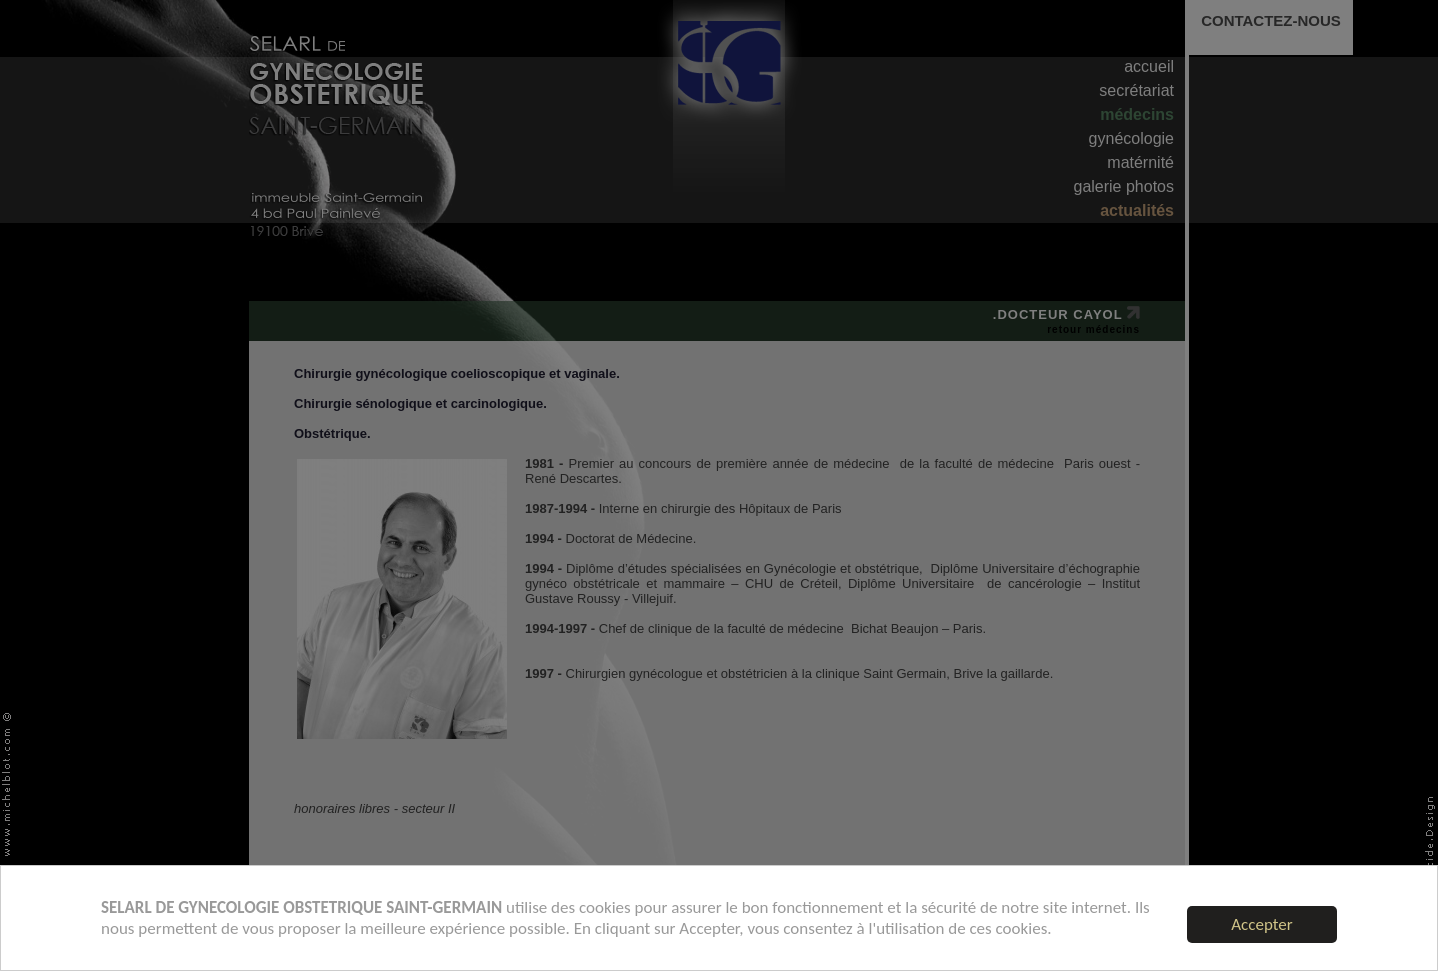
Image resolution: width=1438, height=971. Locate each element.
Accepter (1261, 924)
